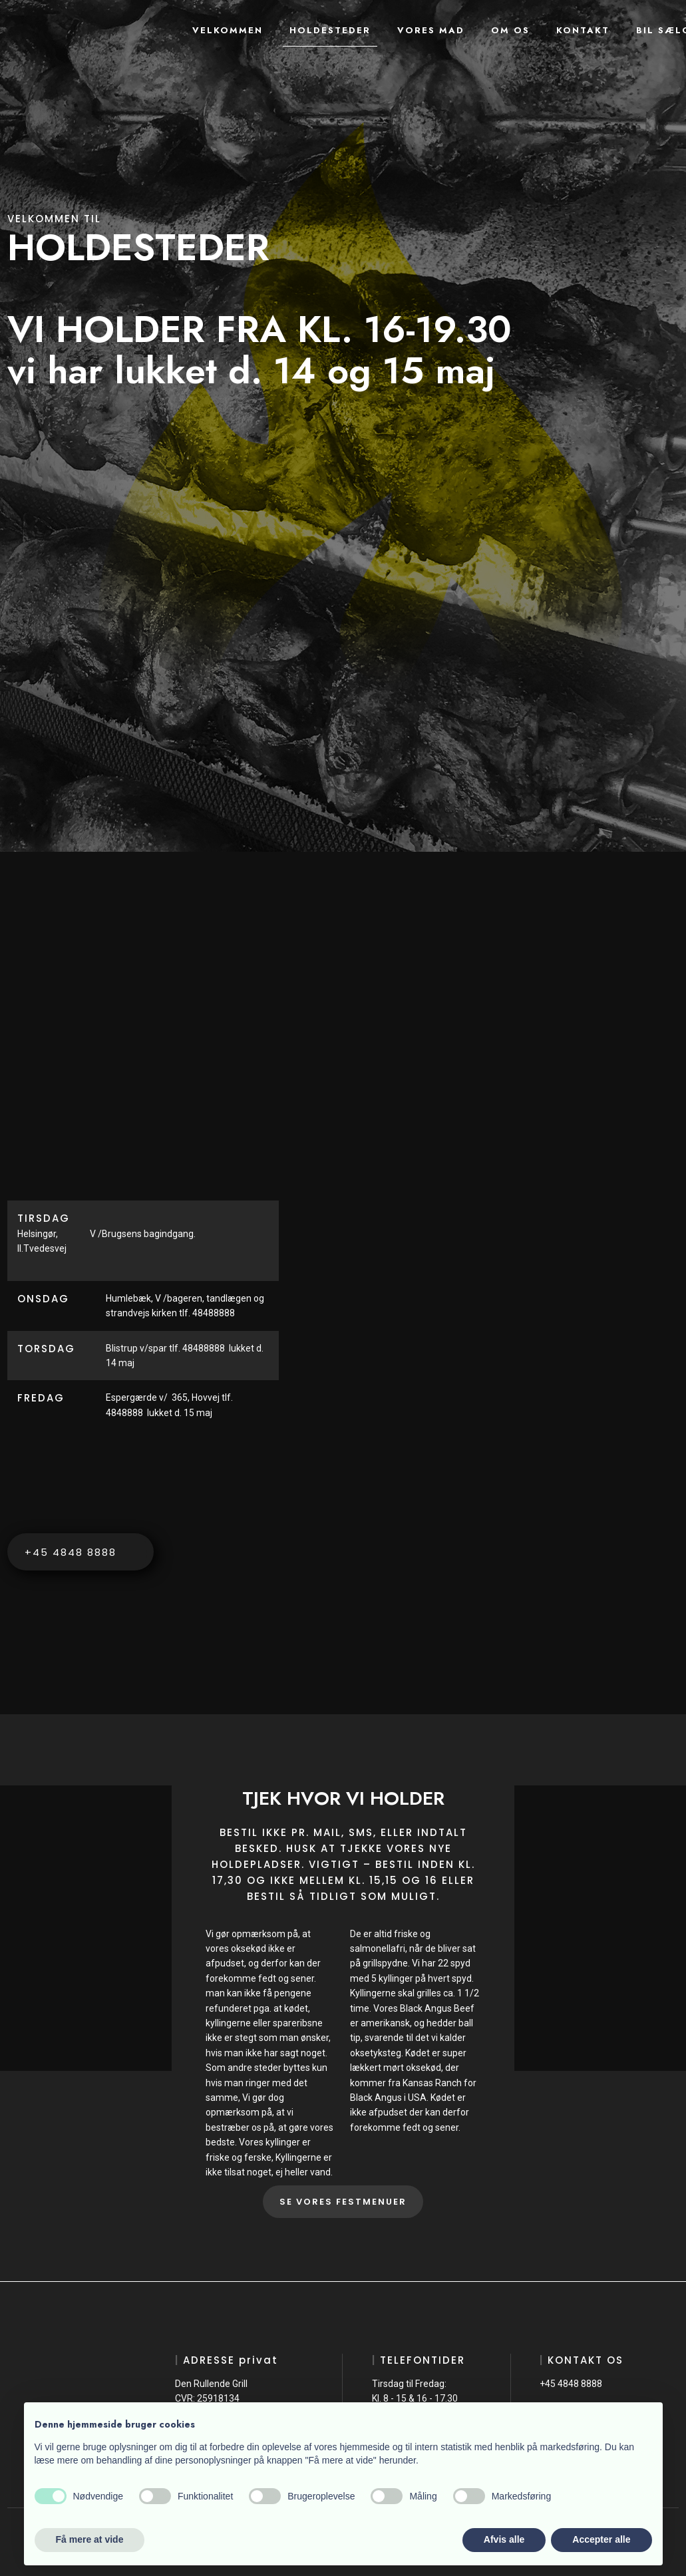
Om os (510, 30)
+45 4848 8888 (571, 2383)
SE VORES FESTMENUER (343, 2201)
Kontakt (582, 30)
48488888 (203, 1348)
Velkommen (227, 30)
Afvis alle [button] (504, 2539)
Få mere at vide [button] (90, 2539)
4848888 (126, 1412)
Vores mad (430, 30)
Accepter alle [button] (601, 2539)
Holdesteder (330, 30)
